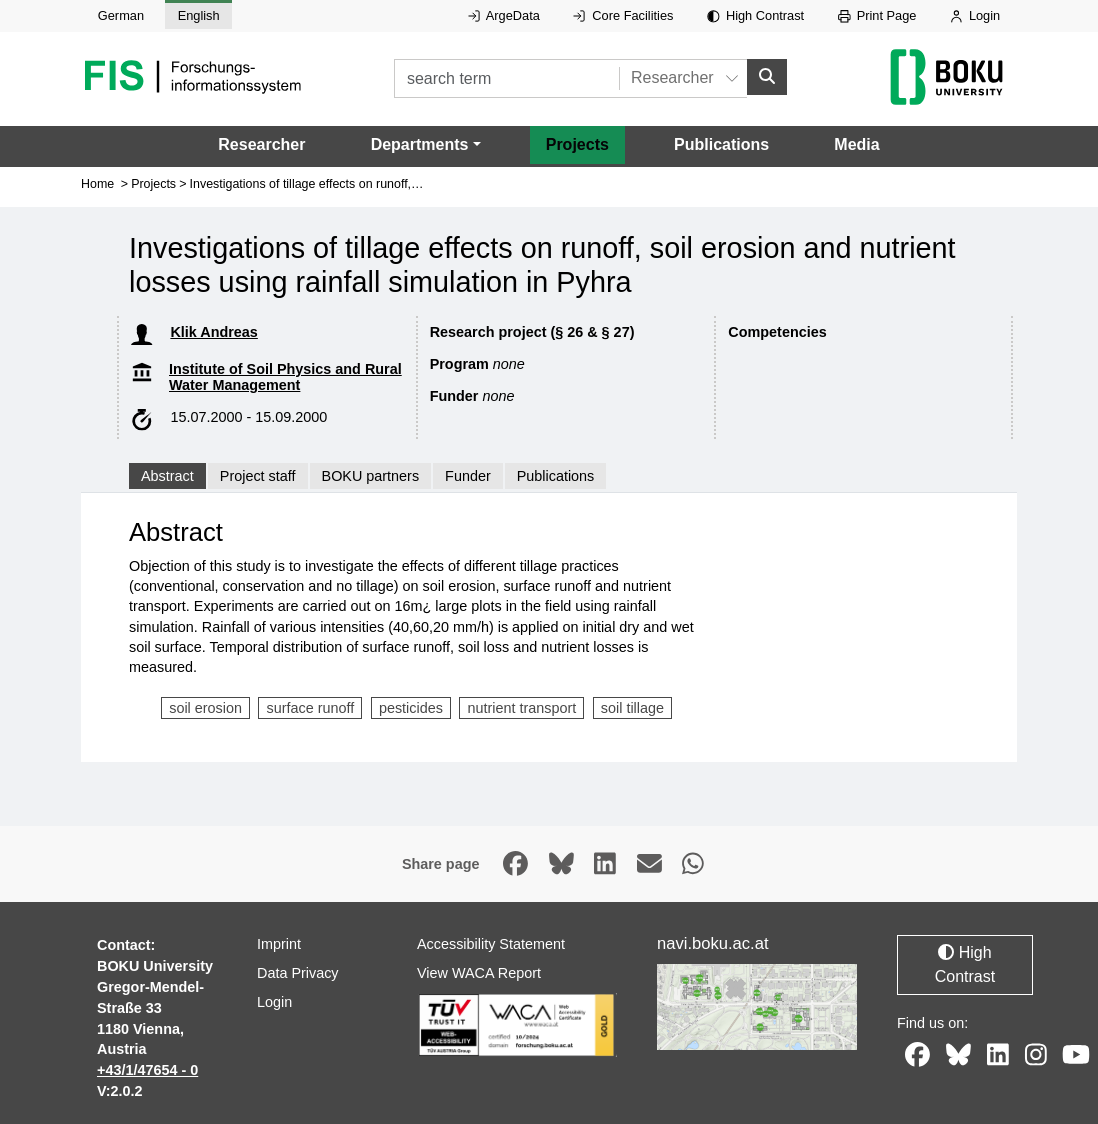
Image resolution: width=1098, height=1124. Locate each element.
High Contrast (755, 15)
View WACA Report (479, 973)
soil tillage (632, 707)
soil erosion (205, 707)
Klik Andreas (213, 331)
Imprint (279, 944)
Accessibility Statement (491, 944)
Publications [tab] (556, 476)
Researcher (261, 143)
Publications (721, 143)
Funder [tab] (468, 476)
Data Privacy (298, 973)
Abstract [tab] (167, 476)
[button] (426, 144)
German (121, 15)
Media (856, 143)
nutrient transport (521, 707)
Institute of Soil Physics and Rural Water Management (285, 377)
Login (975, 15)
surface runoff (311, 707)
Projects (577, 143)
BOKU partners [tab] (371, 476)
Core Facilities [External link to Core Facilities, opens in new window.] (623, 15)
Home (97, 183)
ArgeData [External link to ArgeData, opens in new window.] (504, 15)
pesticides (411, 707)
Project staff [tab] (258, 476)
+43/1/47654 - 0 (147, 1070)
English (199, 15)
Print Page (877, 15)
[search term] (506, 78)
